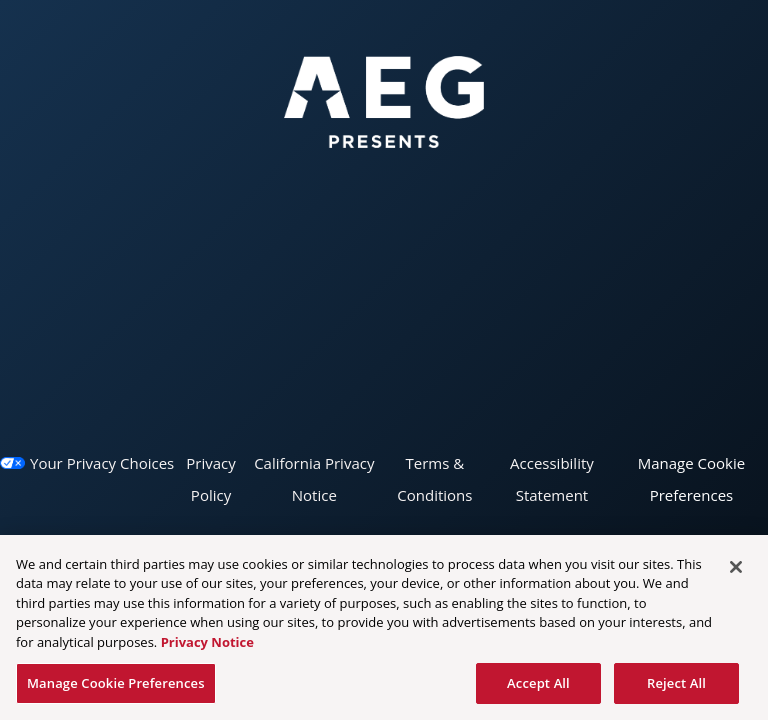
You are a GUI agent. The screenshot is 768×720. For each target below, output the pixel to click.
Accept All (538, 687)
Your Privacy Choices (102, 463)
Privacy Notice (207, 646)
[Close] (736, 571)
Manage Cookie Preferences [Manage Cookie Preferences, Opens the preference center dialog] (116, 687)
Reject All (676, 687)
